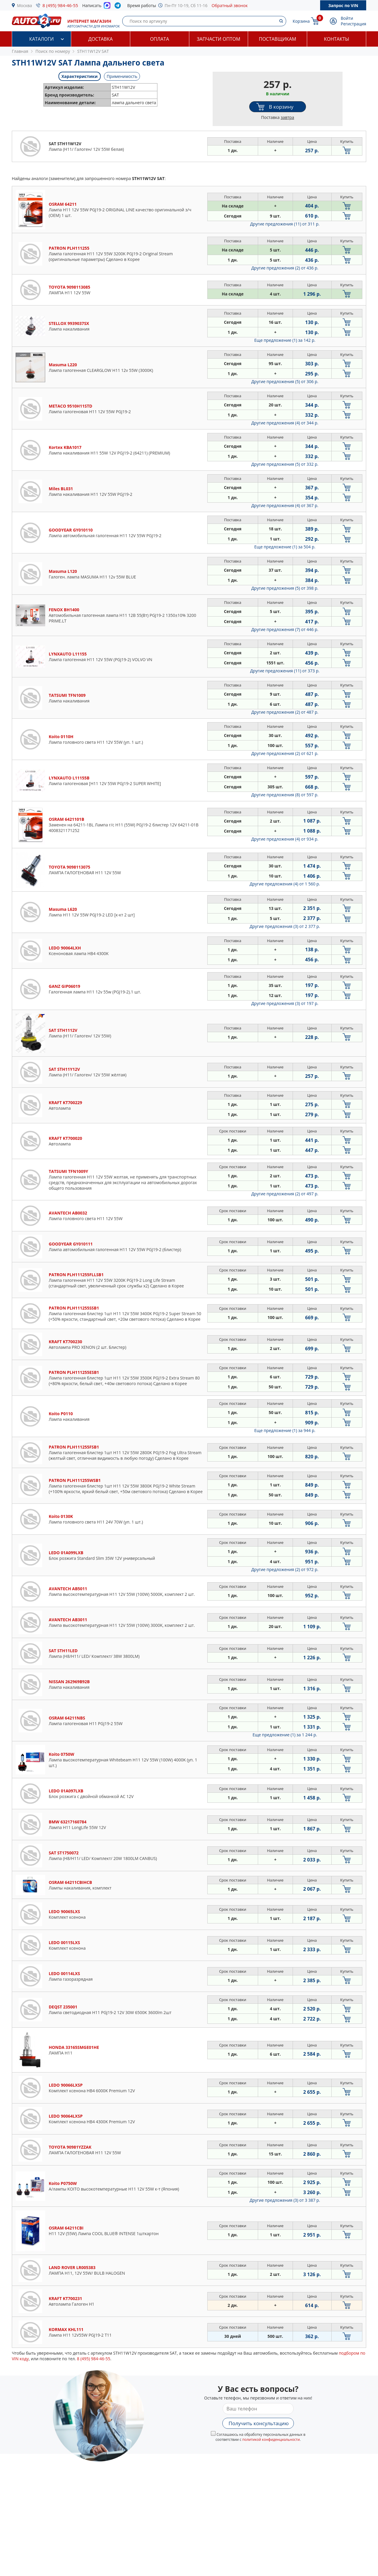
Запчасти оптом (218, 39)
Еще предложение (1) (284, 340)
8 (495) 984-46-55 (60, 5)
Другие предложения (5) (284, 381)
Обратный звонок (230, 5)
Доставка (100, 39)
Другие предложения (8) (284, 794)
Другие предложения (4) (284, 423)
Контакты (336, 39)
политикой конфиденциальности (271, 2439)
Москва (24, 5)
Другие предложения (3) (285, 926)
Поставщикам (277, 39)
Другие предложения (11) (285, 224)
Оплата (159, 39)
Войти (347, 18)
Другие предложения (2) (284, 268)
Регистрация (353, 24)
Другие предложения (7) (284, 629)
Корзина (301, 21)
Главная (20, 51)
